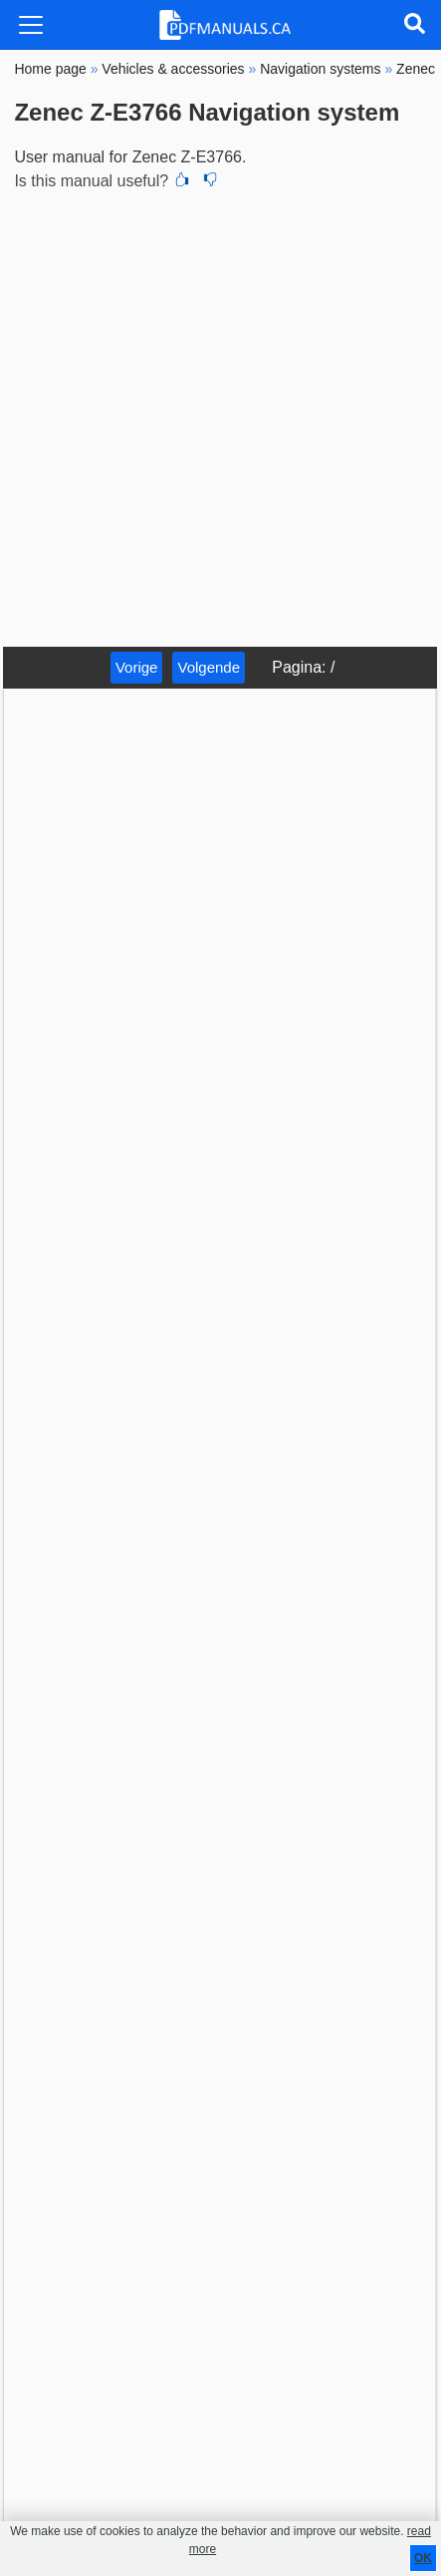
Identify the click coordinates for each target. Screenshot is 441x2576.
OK (423, 2558)
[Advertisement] (220, 416)
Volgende (208, 667)
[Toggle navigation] (31, 25)
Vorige (136, 667)
